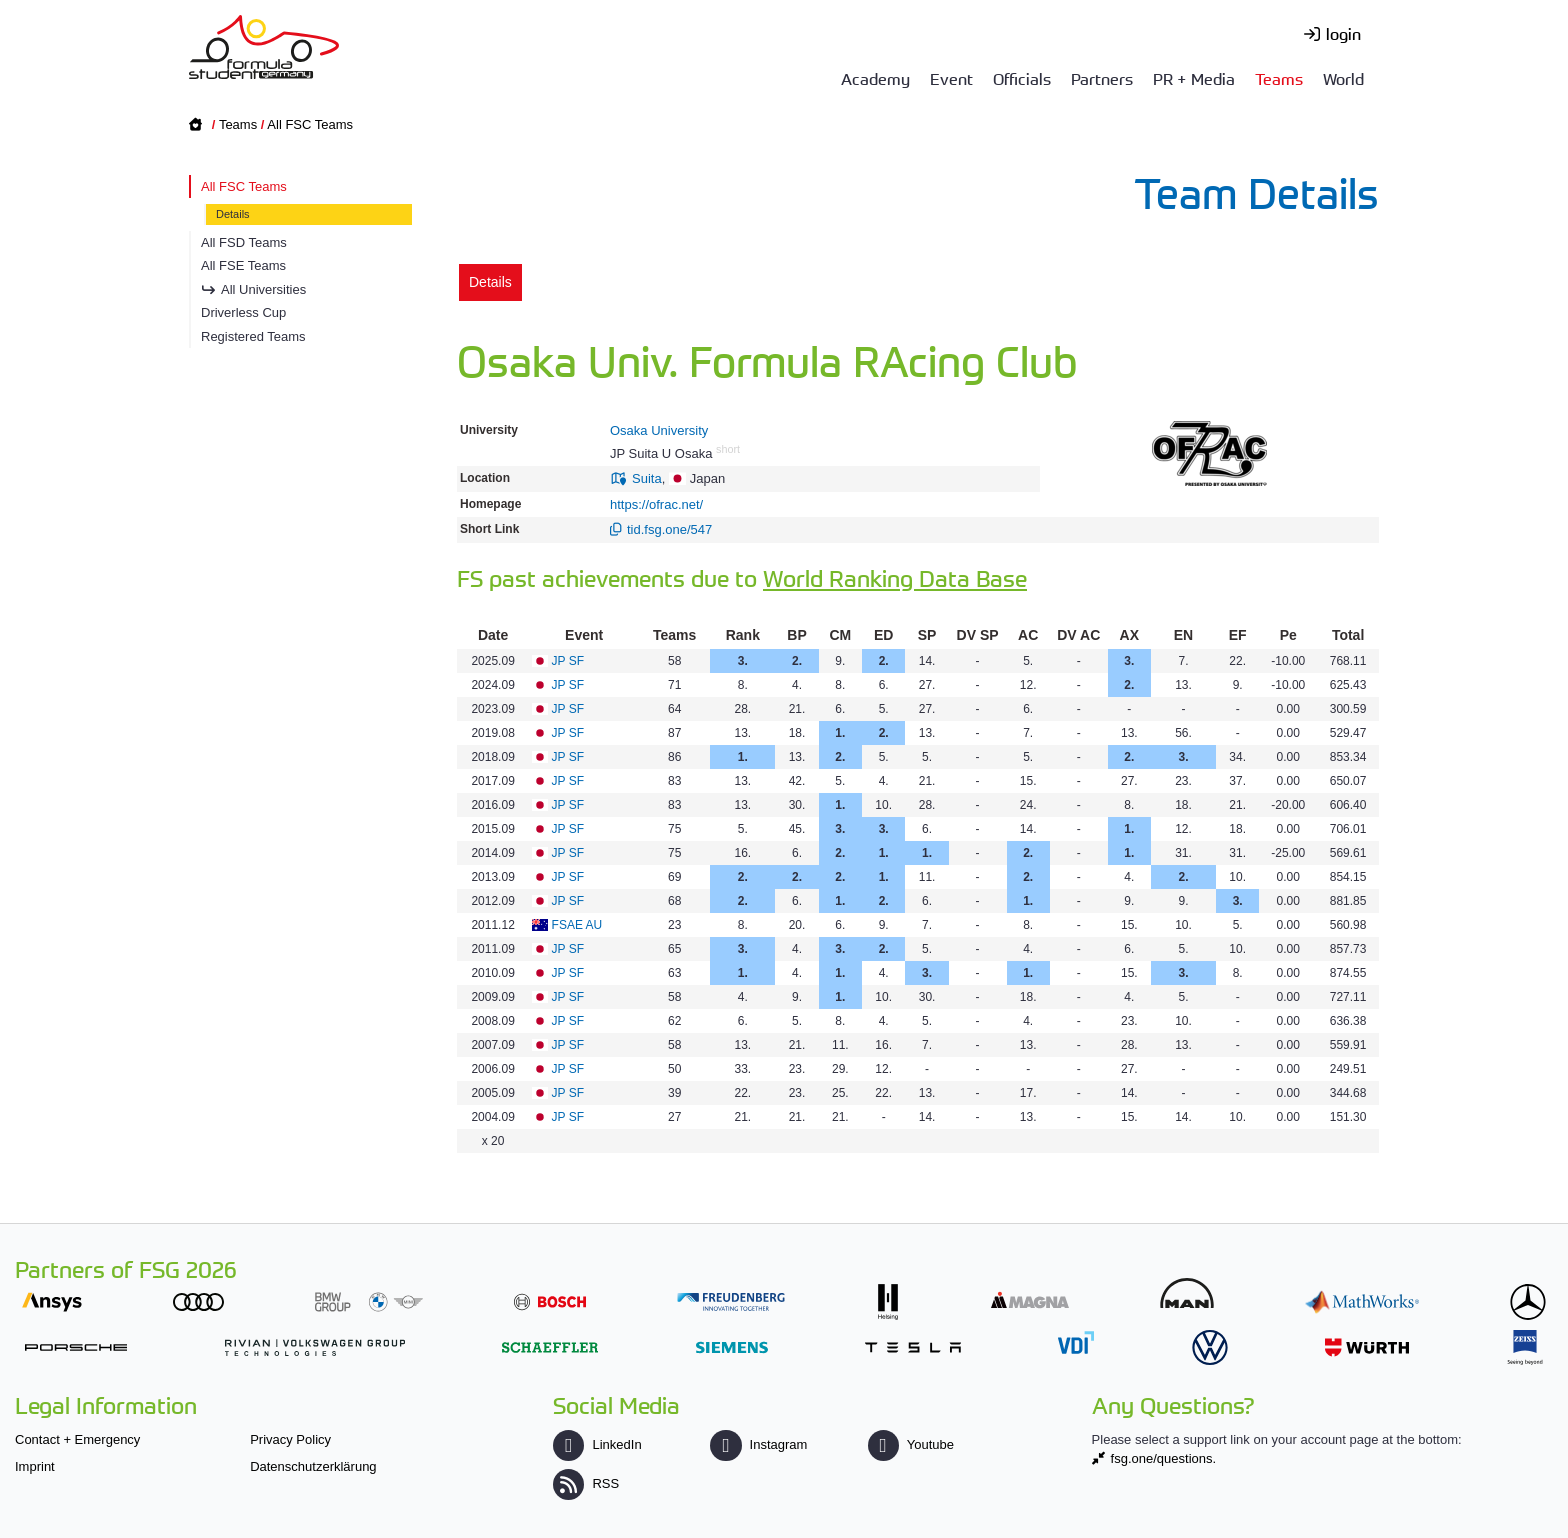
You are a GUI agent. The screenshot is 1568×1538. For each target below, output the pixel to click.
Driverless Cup (243, 312)
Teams (1279, 78)
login (1343, 33)
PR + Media (1194, 78)
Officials (1022, 78)
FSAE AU (577, 925)
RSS (586, 1483)
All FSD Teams (244, 242)
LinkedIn (597, 1444)
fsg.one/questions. (1164, 1458)
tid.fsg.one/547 (669, 529)
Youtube (911, 1444)
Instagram (758, 1444)
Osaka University (659, 430)
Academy (875, 78)
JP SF (568, 661)
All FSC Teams (310, 124)
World (1343, 78)
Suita (647, 478)
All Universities (263, 289)
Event (951, 78)
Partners (1102, 78)
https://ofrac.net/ (656, 504)
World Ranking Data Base (895, 577)
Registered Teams (253, 336)
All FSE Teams (243, 265)
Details (233, 214)
